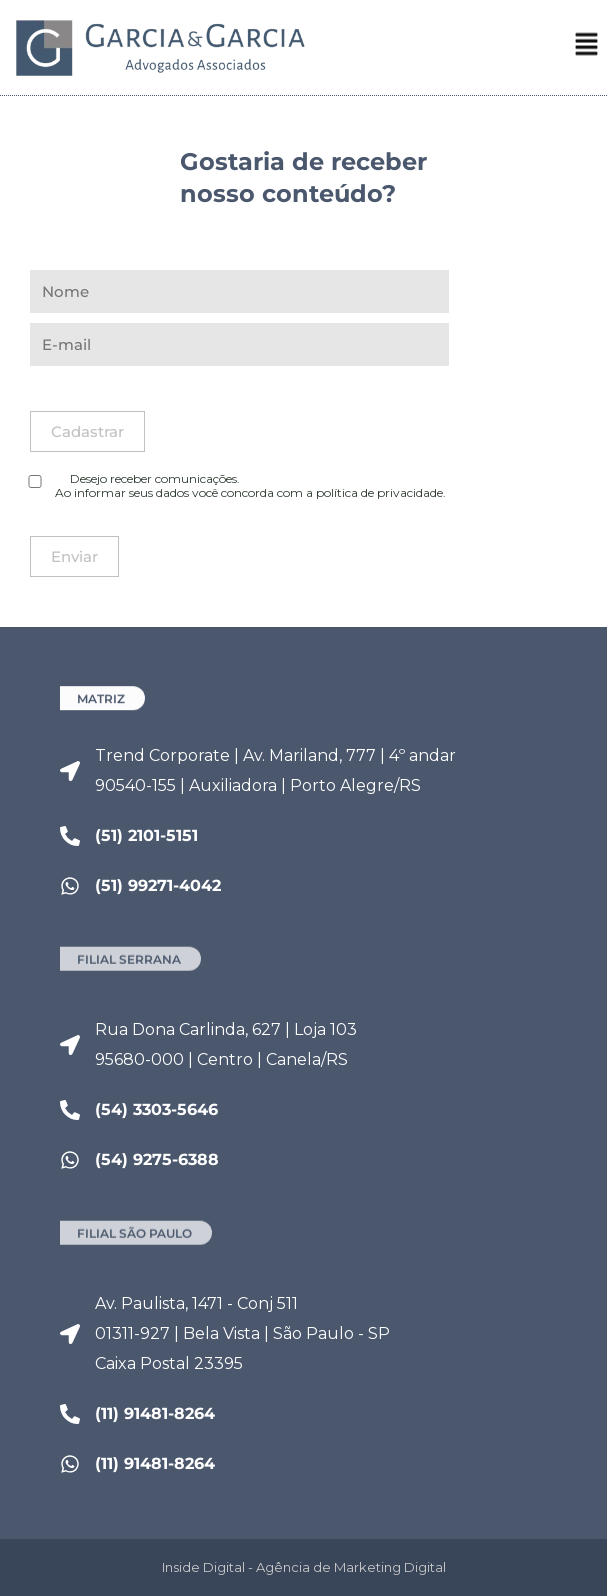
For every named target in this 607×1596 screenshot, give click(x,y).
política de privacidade (379, 492)
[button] (587, 51)
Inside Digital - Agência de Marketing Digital (304, 1567)
